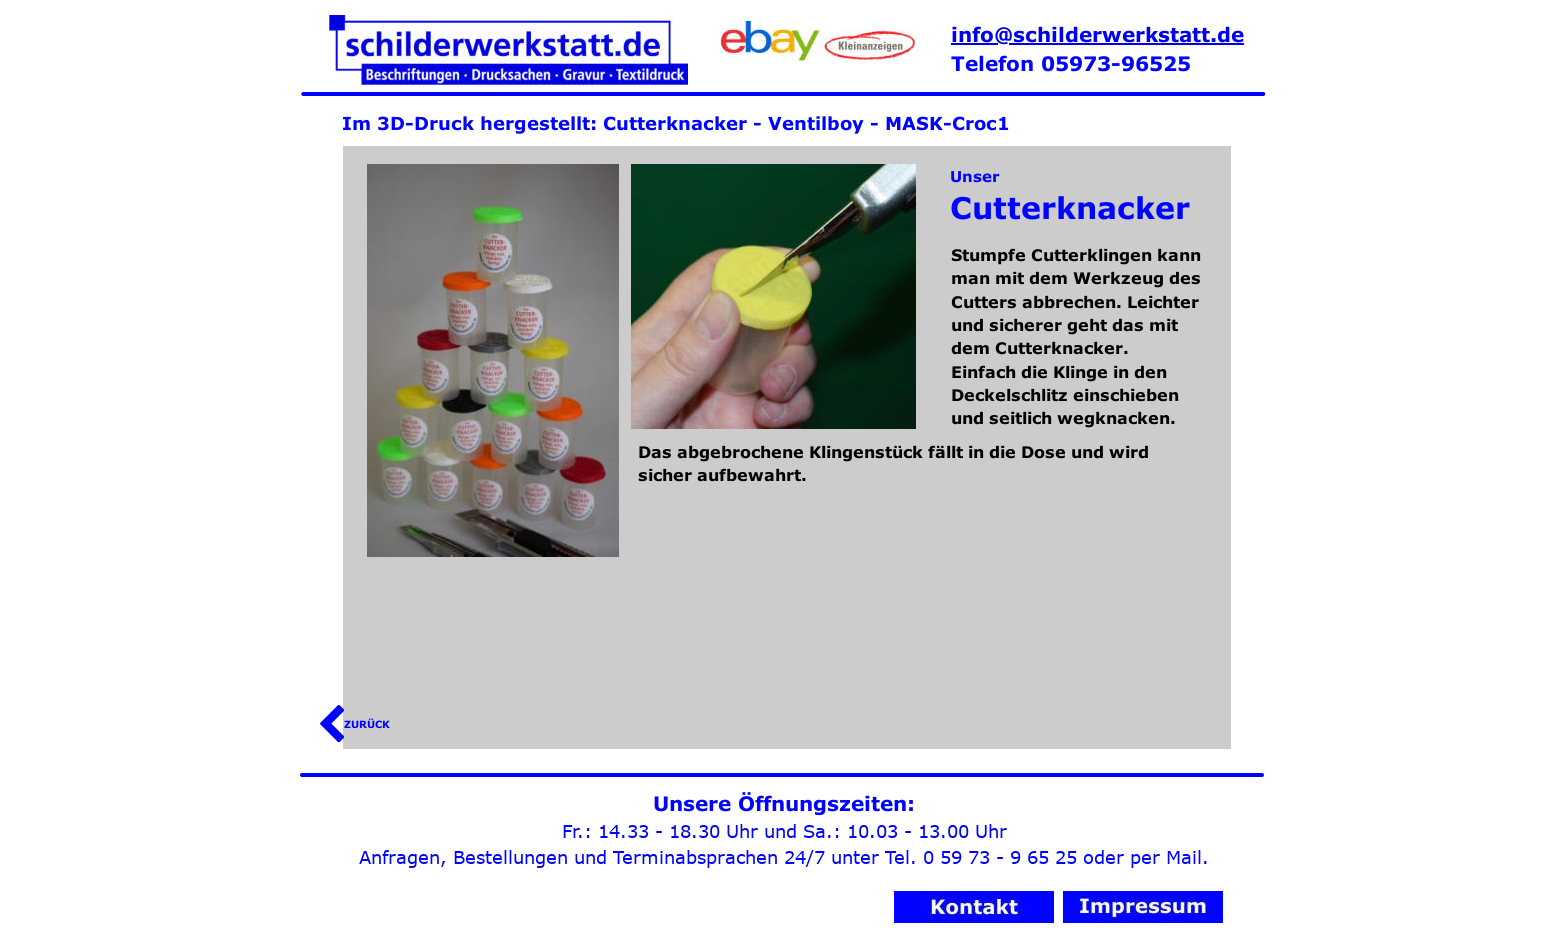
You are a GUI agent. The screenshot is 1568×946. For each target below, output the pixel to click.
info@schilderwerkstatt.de (1097, 34)
